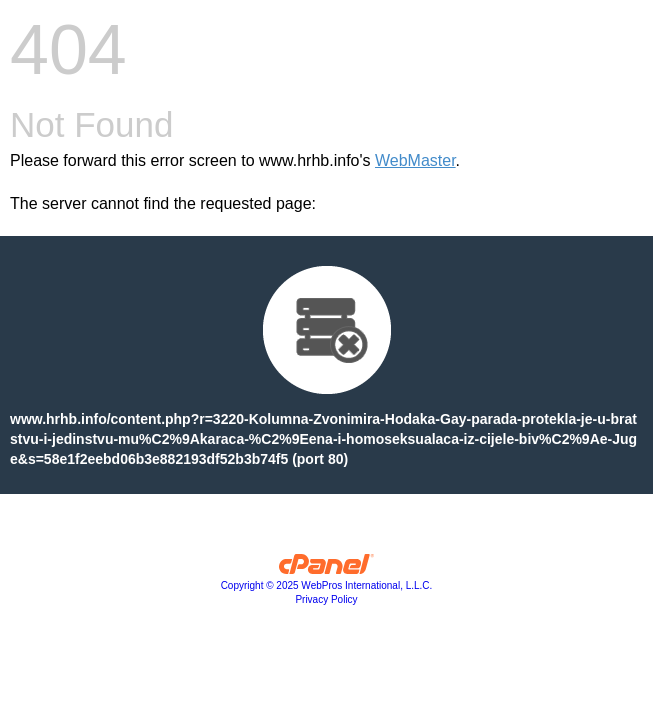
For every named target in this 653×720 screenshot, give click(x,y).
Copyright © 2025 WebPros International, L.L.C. (327, 585)
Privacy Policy (326, 599)
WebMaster (415, 160)
